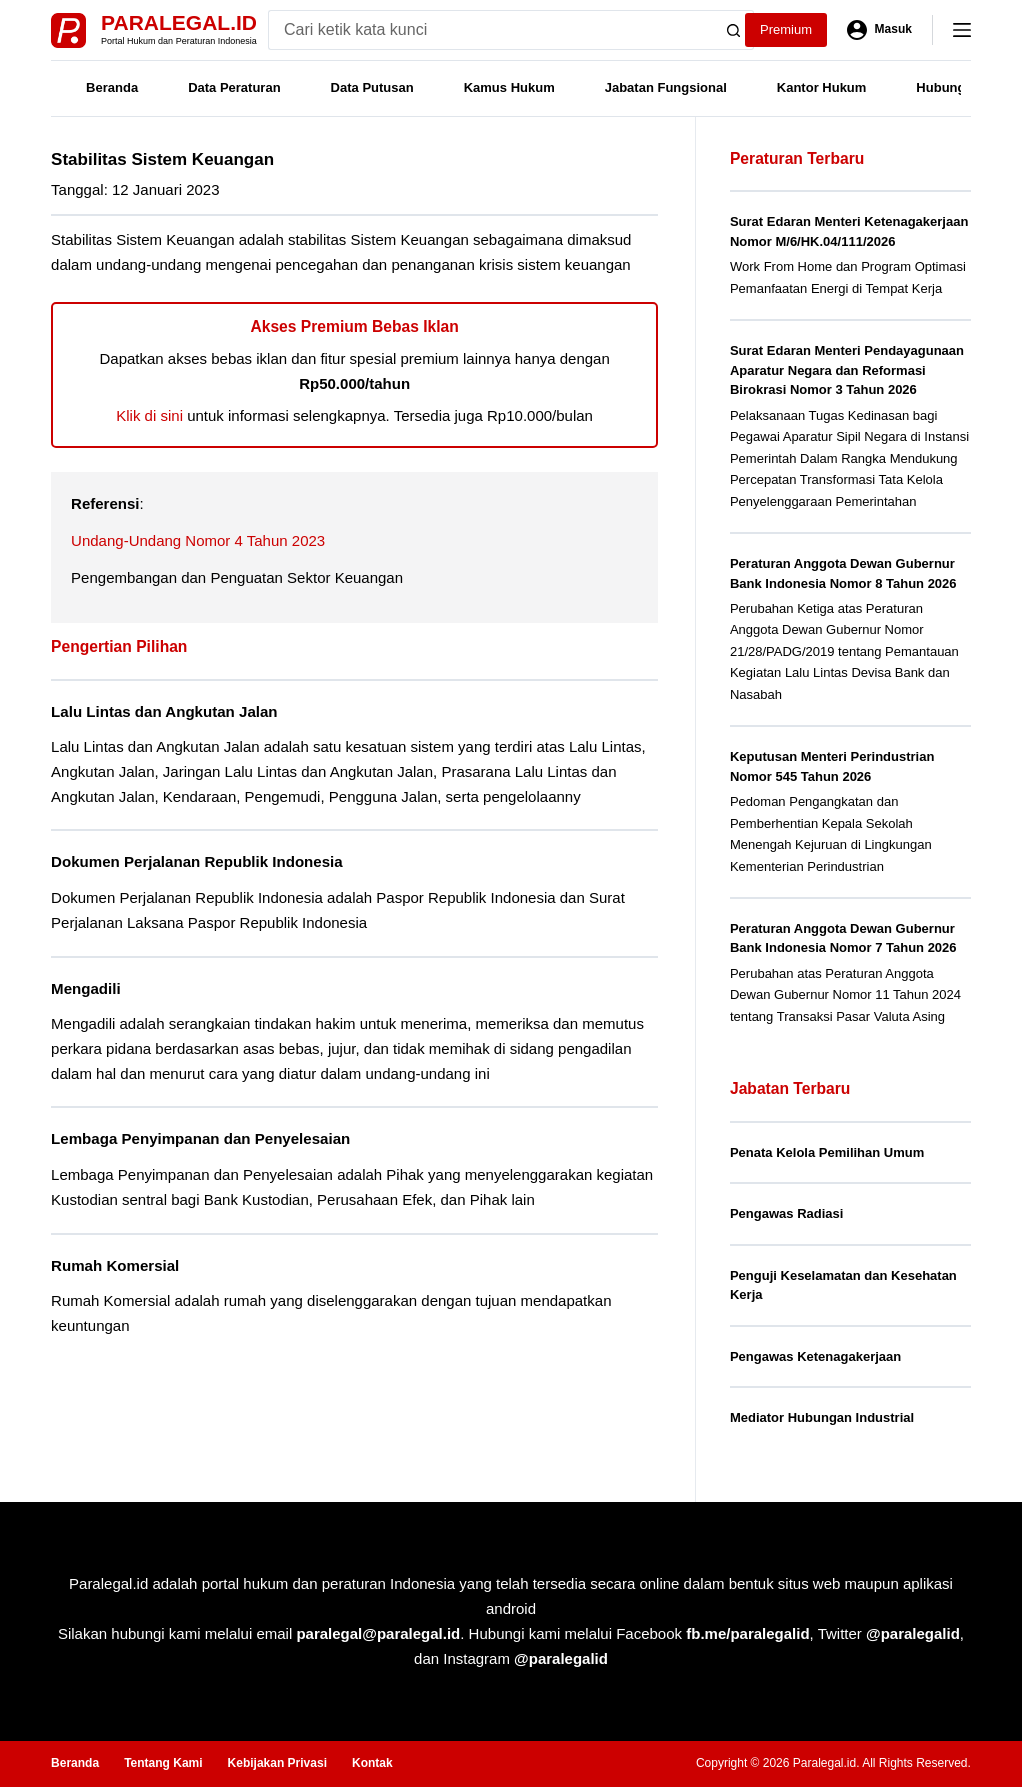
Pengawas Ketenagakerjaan (815, 1356)
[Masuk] (879, 30)
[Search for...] (491, 30)
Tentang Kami (163, 1763)
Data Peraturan (234, 87)
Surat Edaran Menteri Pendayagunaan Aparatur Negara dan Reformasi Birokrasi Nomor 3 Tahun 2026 (847, 370)
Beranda (112, 87)
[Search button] (734, 30)
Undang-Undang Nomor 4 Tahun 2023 (198, 540)
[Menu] (962, 30)
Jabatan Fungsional (666, 87)
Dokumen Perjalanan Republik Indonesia (197, 861)
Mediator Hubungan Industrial (822, 1417)
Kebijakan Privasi (277, 1763)
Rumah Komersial (115, 1265)
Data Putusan (372, 87)
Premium (786, 29)
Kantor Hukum (822, 87)
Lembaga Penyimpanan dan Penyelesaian (200, 1138)
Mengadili (86, 988)
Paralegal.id (179, 22)
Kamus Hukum (509, 87)
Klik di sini (149, 415)
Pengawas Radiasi (786, 1213)
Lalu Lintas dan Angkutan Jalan (164, 711)
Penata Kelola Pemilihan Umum (827, 1152)
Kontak (372, 1763)
